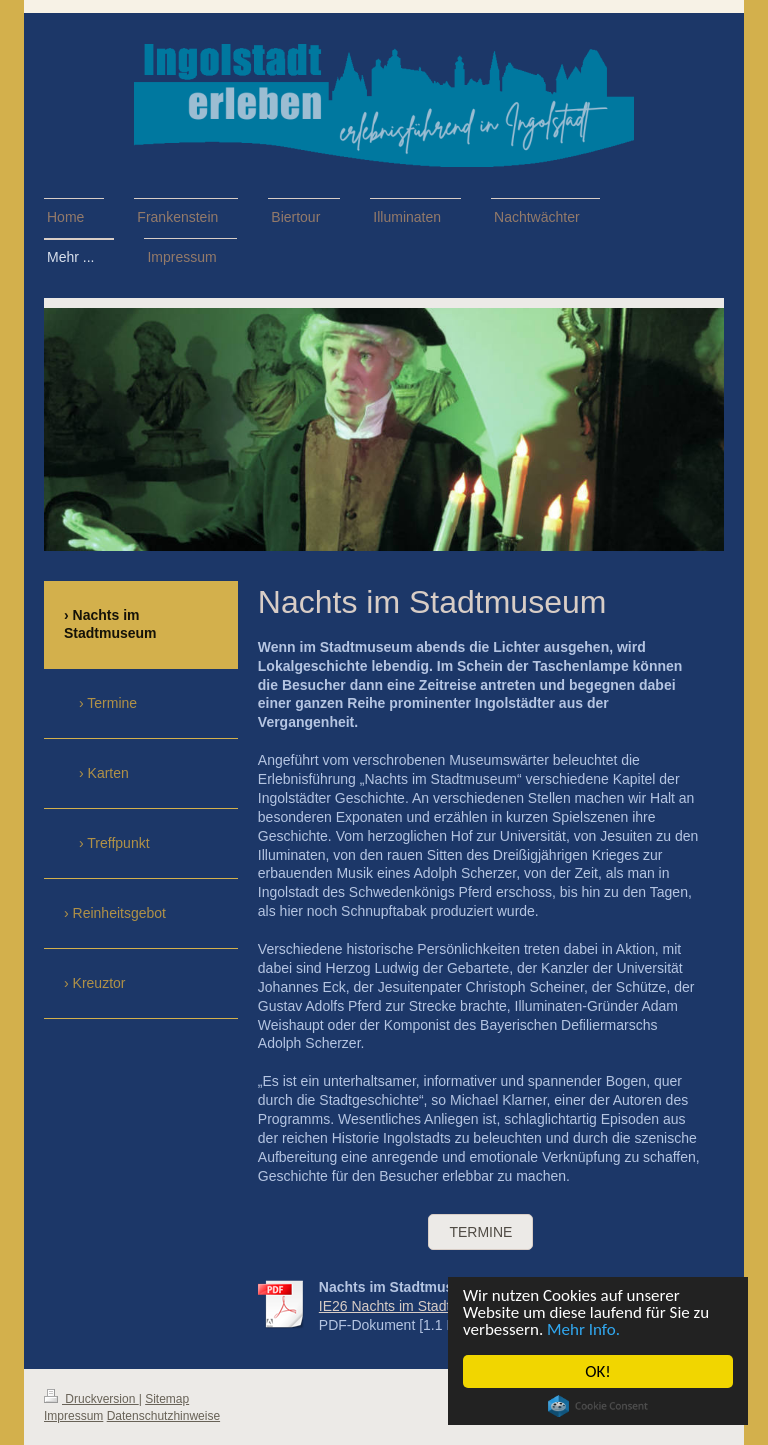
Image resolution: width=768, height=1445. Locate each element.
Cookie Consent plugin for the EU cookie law (598, 1406)
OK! (598, 1371)
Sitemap (167, 1399)
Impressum (73, 1416)
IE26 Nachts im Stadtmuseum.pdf (423, 1306)
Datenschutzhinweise (163, 1416)
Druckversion (91, 1399)
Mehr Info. (583, 1329)
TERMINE (480, 1232)
